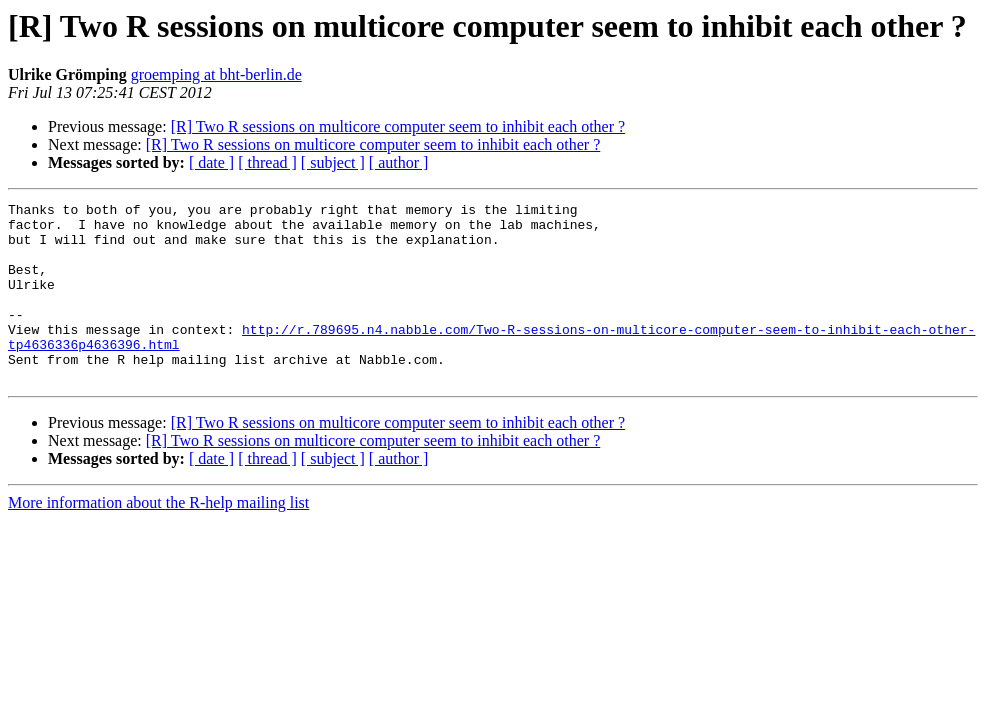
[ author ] (399, 162)
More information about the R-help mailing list (158, 538)
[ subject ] (333, 162)
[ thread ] (267, 162)
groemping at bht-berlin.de (216, 74)
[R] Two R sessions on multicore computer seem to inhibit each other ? (398, 126)
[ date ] (211, 162)
